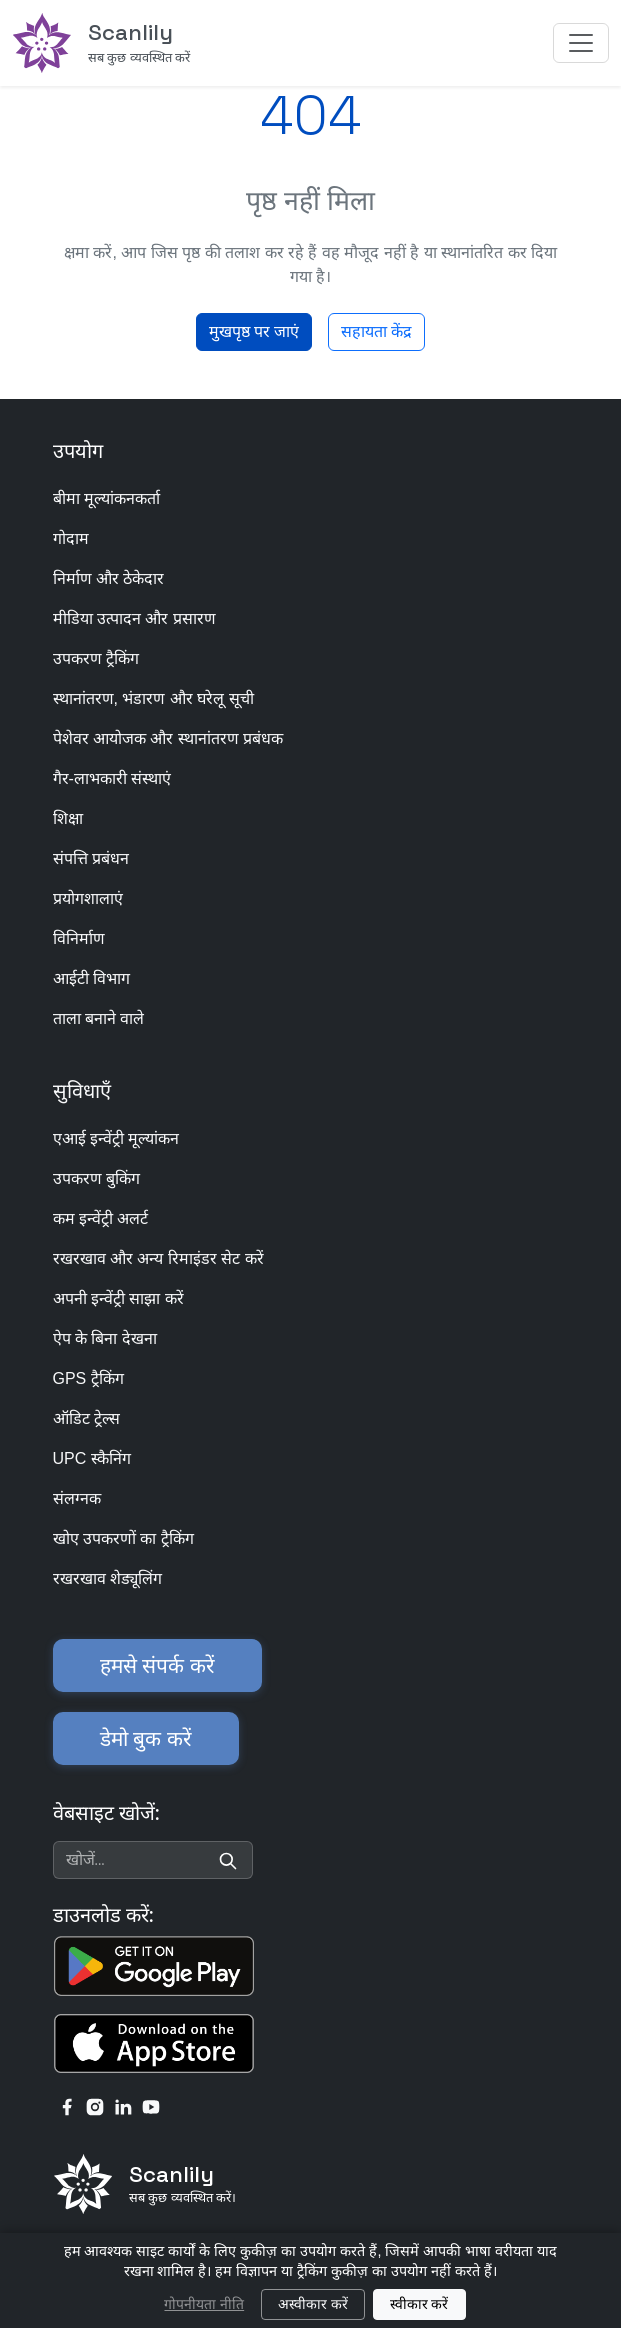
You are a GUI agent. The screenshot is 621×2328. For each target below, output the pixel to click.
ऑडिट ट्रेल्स (86, 1418)
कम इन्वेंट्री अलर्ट (101, 1218)
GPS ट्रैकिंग (88, 1378)
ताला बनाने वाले (99, 1018)
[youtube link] (151, 2106)
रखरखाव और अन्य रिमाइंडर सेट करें (158, 1258)
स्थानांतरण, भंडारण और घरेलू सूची (153, 698)
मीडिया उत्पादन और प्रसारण (134, 618)
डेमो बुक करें (146, 1738)
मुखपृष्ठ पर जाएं (254, 331)
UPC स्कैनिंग (92, 1458)
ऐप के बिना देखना (105, 1338)
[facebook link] (67, 2106)
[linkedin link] (123, 2106)
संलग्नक (77, 1498)
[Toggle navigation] (581, 43)
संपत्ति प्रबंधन (91, 858)
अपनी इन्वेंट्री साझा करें (118, 1298)
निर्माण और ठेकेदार (109, 578)
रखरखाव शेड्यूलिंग (107, 1578)
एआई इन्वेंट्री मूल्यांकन (116, 1138)
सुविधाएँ (82, 1091)
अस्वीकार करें (313, 2304)
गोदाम (71, 538)
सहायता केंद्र (376, 331)
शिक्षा (68, 818)
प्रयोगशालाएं (88, 898)
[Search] (228, 1860)
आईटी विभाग (91, 978)
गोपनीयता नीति (204, 2304)
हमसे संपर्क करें (157, 1665)
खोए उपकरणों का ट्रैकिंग (123, 1538)
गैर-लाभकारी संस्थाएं (112, 778)
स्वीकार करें (419, 2304)
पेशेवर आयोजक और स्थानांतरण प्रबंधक (168, 738)
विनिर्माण (79, 938)
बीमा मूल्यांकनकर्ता (106, 498)
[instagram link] (95, 2106)
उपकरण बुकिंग (96, 1178)
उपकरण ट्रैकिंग (96, 658)
